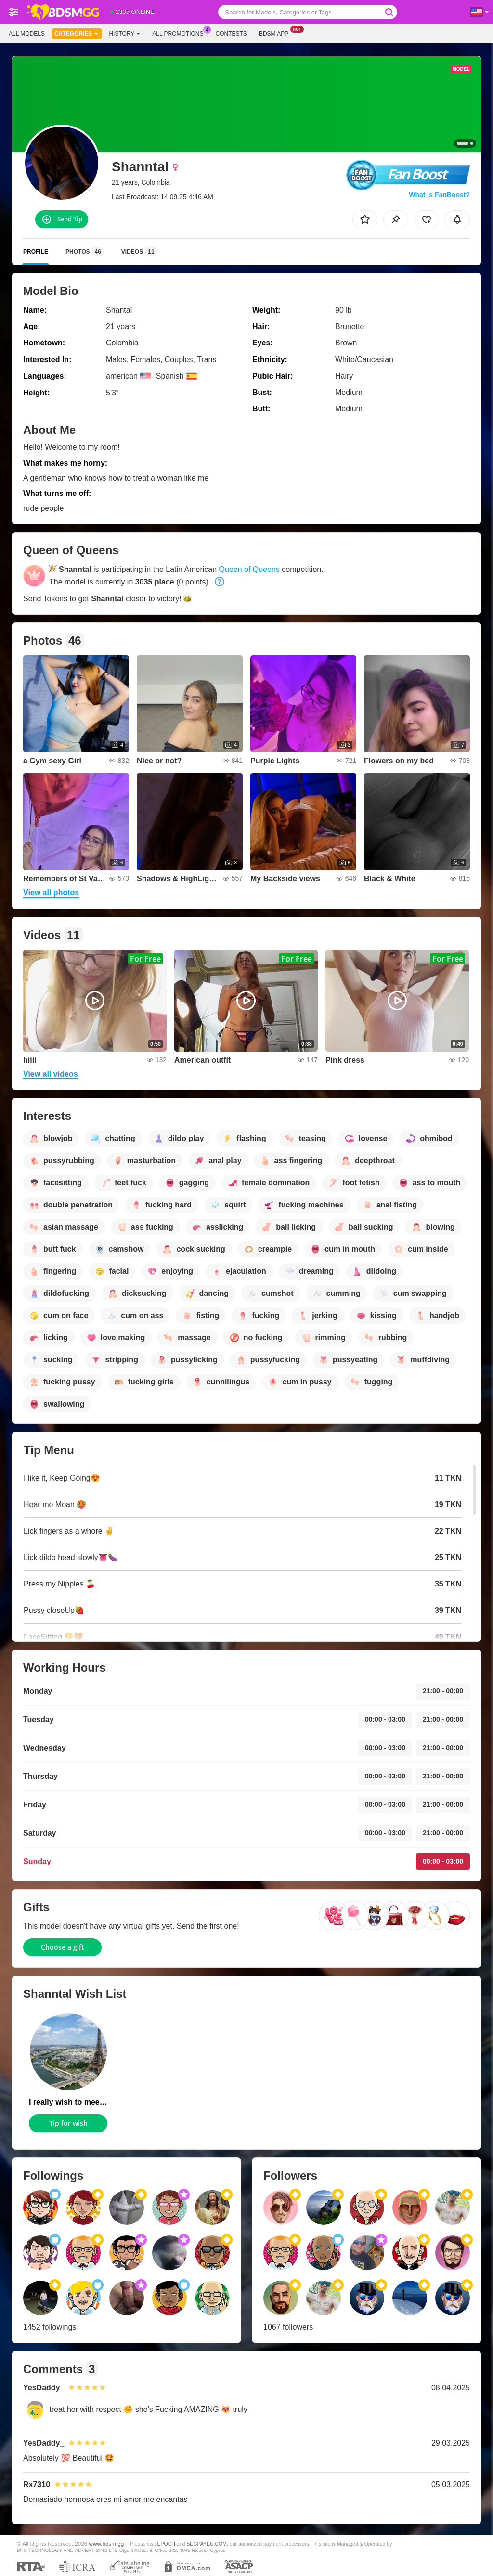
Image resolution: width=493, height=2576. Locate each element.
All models (27, 33)
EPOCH (166, 2544)
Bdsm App (276, 32)
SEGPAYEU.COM (206, 2544)
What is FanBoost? (439, 195)
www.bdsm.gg (106, 2543)
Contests (231, 33)
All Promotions (180, 32)
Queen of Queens (249, 569)
